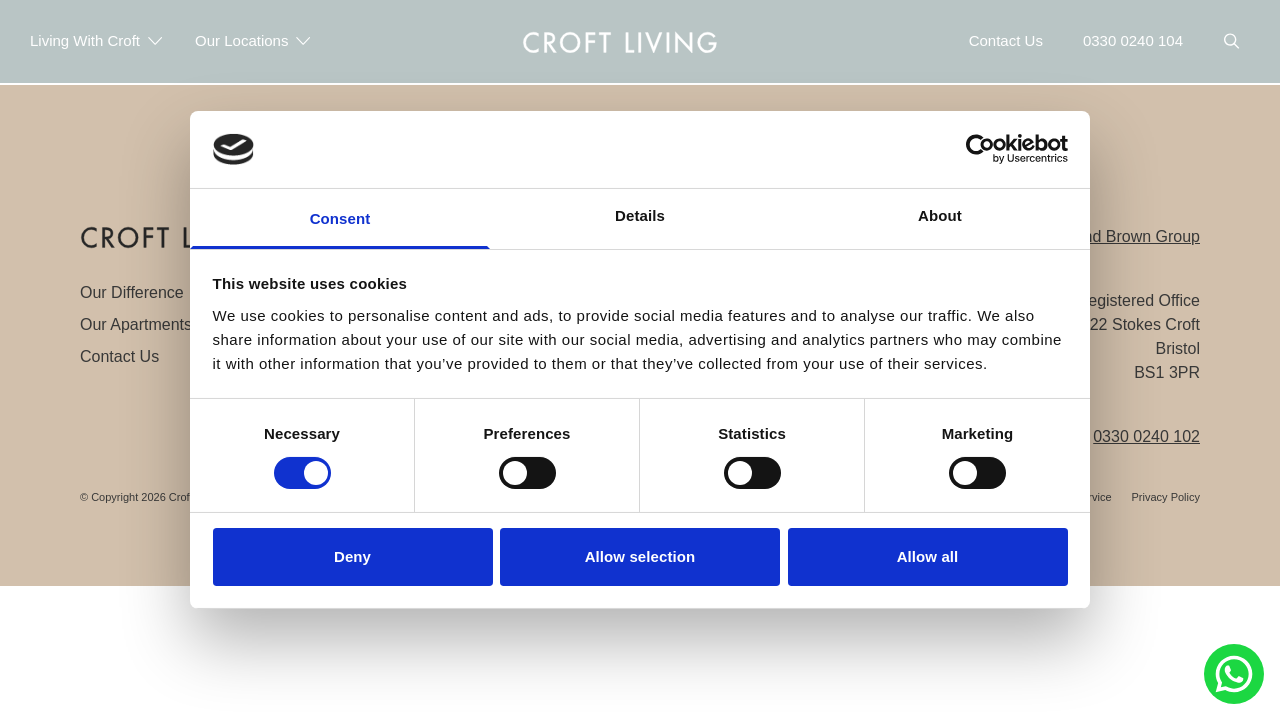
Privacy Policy (1166, 497)
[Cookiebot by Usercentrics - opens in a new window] (980, 149)
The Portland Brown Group (1105, 236)
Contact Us (119, 356)
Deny (352, 556)
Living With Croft (96, 40)
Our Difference (132, 292)
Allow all (928, 556)
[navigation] (620, 41)
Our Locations (253, 40)
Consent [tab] (340, 218)
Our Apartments (136, 324)
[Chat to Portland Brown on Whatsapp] (1234, 674)
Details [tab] (640, 215)
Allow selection (640, 556)
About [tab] (940, 215)
